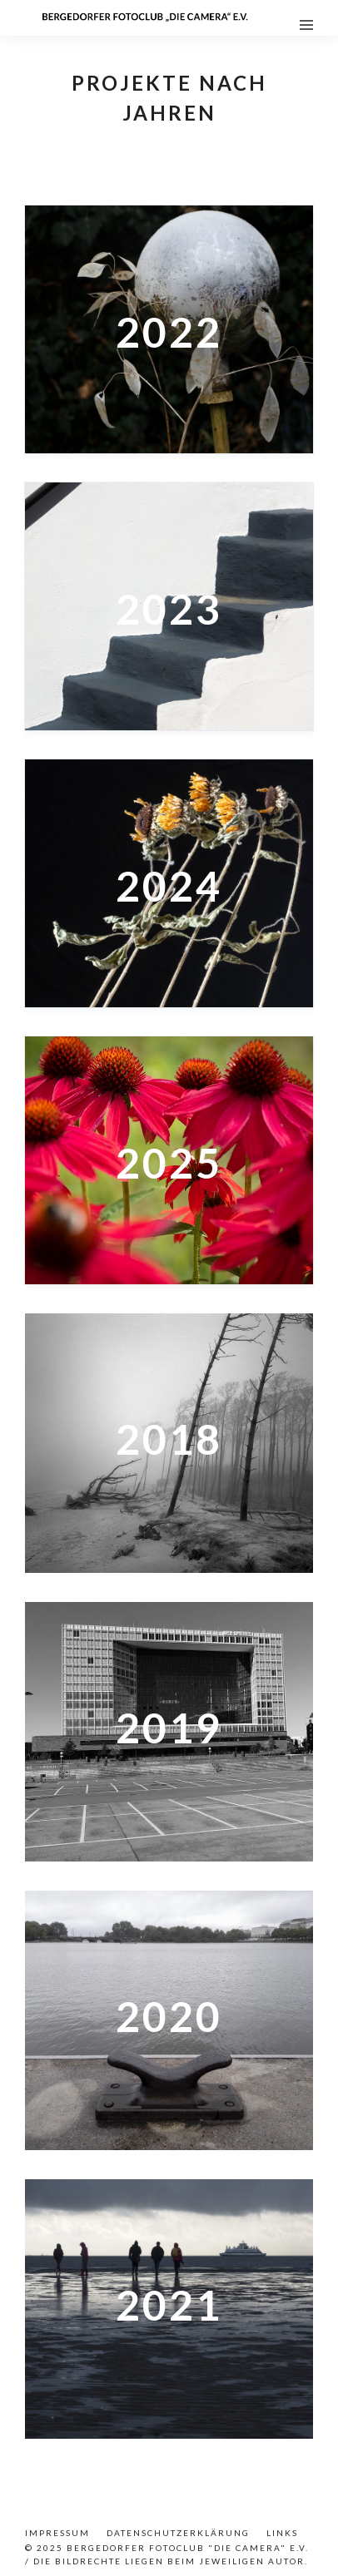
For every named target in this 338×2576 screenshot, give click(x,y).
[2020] (169, 2020)
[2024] (169, 883)
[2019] (169, 1732)
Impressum (57, 2533)
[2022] (169, 329)
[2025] (169, 1160)
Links (282, 2533)
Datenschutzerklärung (178, 2533)
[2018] (169, 1443)
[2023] (169, 606)
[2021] (169, 2309)
